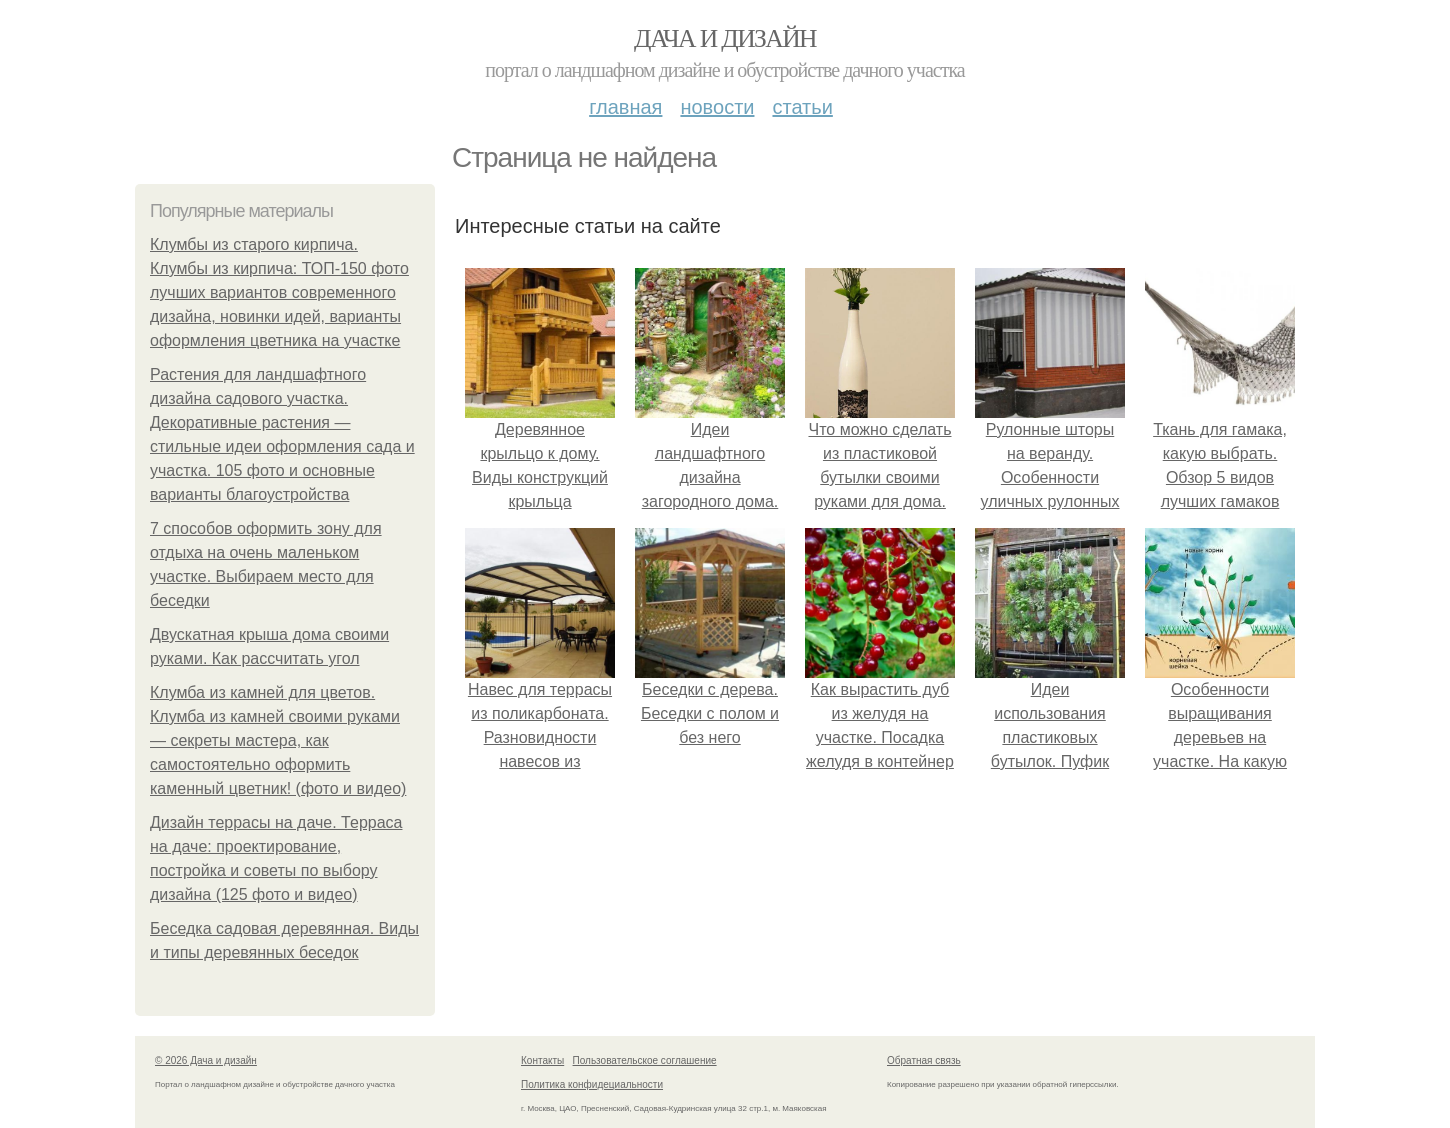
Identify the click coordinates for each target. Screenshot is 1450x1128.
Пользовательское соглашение (645, 1060)
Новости (717, 107)
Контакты (542, 1060)
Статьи (802, 107)
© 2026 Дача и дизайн (206, 1060)
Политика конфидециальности (592, 1084)
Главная (625, 107)
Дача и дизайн (725, 38)
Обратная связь (924, 1060)
